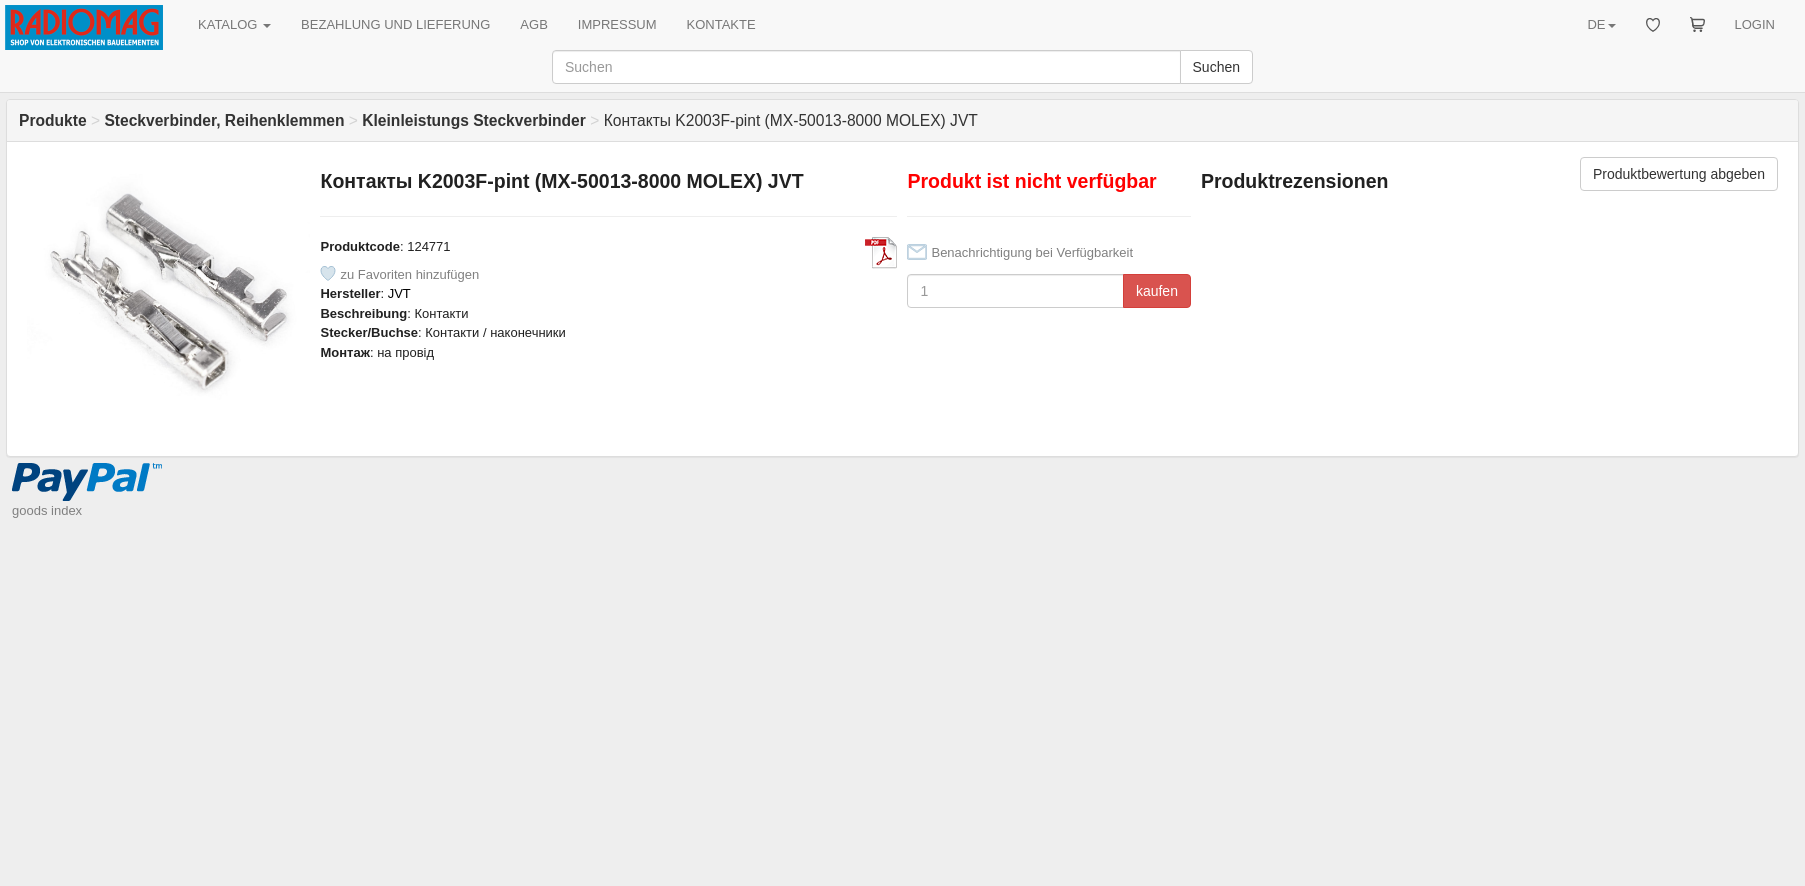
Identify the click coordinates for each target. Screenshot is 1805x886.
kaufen (1157, 291)
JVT (399, 293)
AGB (533, 24)
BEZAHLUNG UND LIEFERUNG (395, 24)
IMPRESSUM (617, 24)
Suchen (1216, 67)
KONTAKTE (721, 24)
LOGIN (1755, 24)
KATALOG (234, 24)
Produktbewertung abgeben (1679, 174)
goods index (47, 510)
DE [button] (1601, 24)
